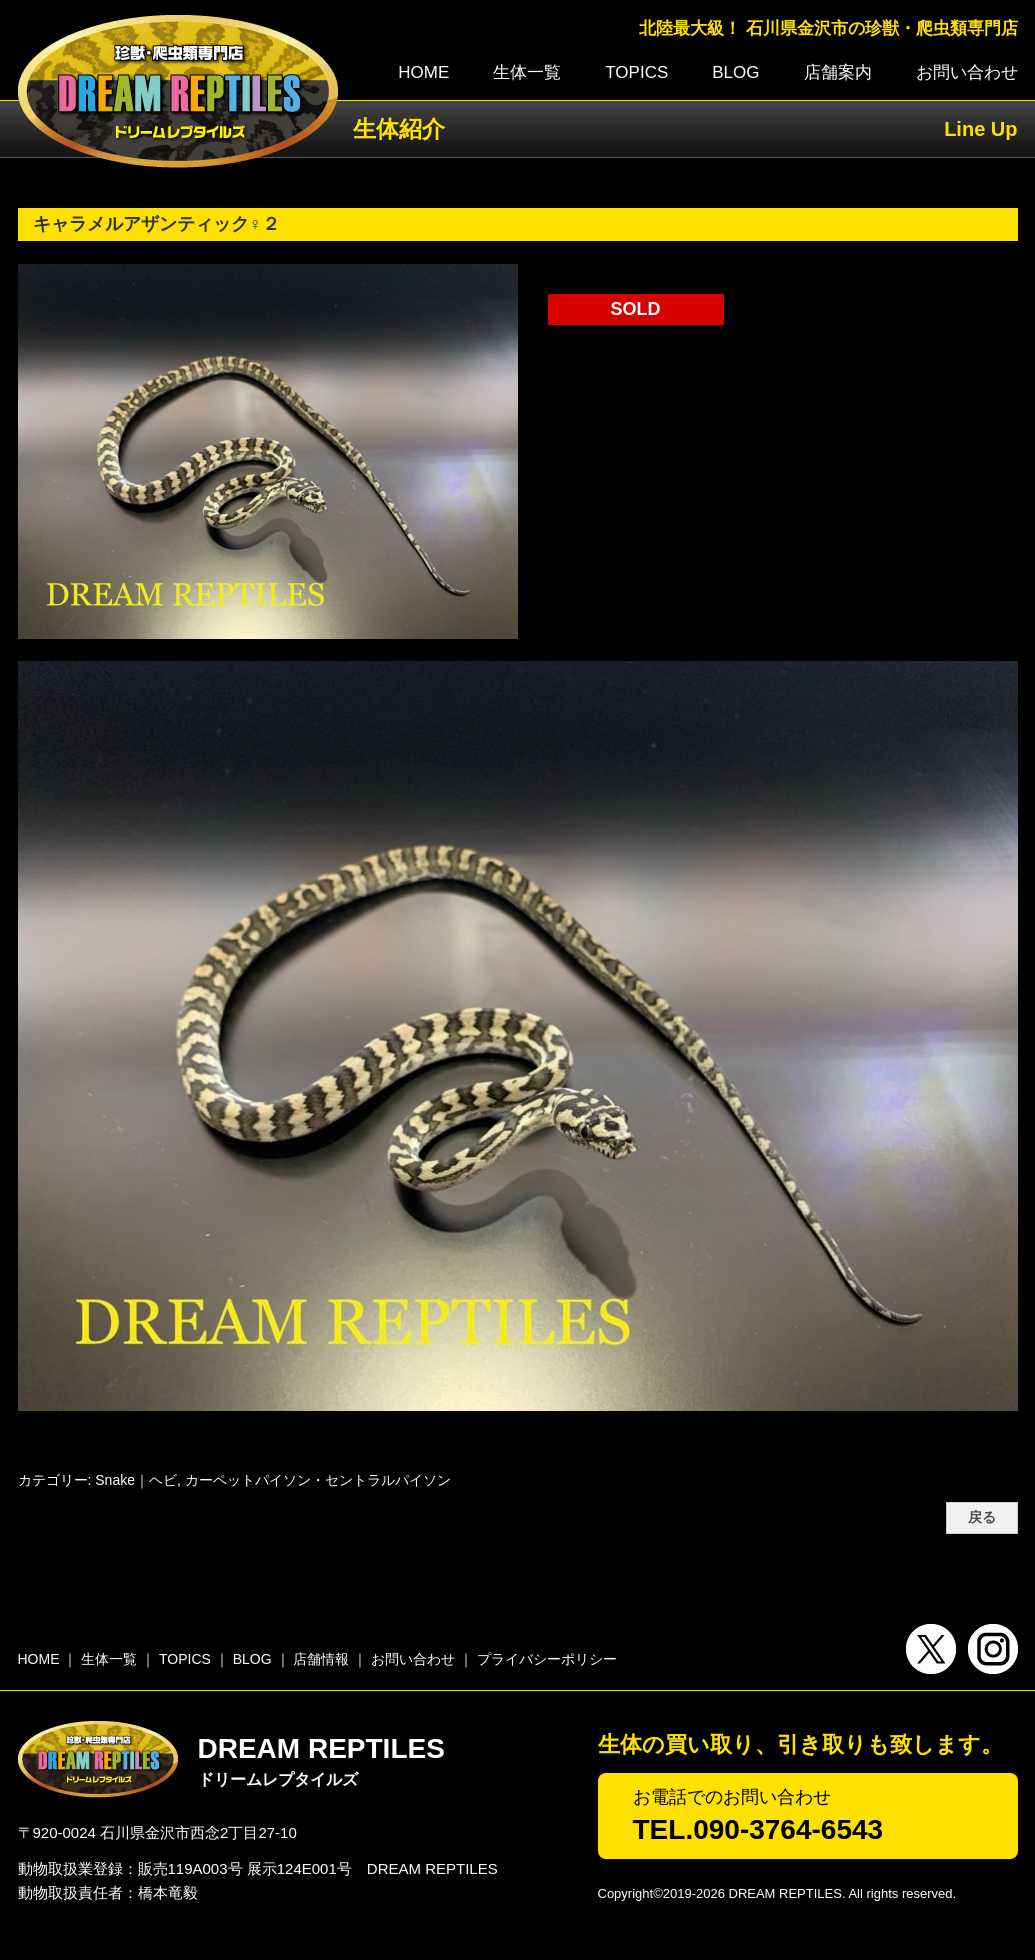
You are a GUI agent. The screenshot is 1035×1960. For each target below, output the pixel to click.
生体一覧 (527, 72)
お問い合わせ (967, 72)
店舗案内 (838, 72)
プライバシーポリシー (547, 1659)
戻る (982, 1517)
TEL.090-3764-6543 (758, 1829)
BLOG (735, 72)
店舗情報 (321, 1659)
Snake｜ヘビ (136, 1480)
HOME (423, 72)
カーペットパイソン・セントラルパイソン (318, 1480)
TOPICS (636, 72)
